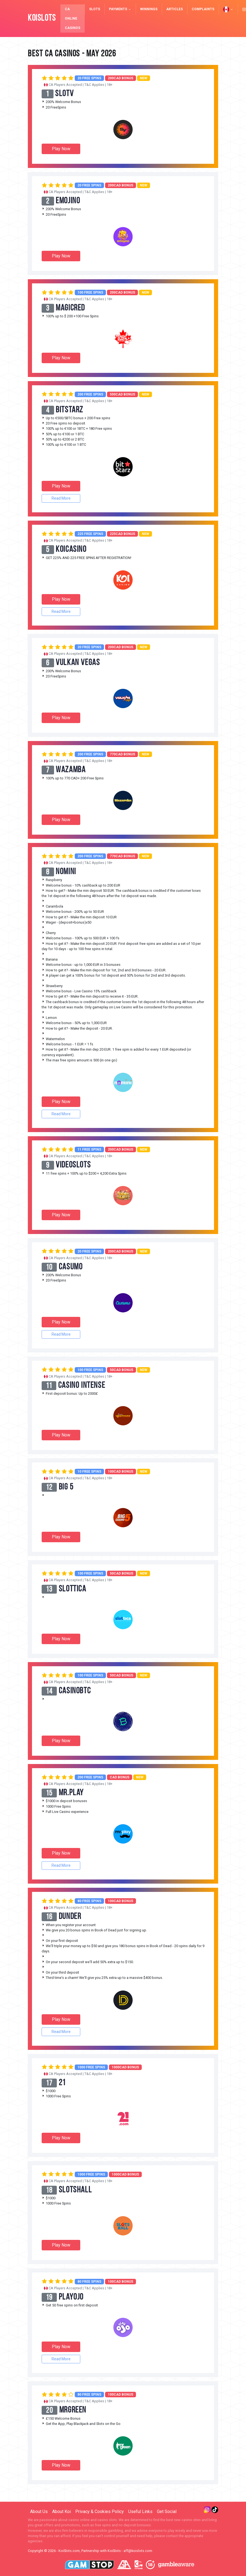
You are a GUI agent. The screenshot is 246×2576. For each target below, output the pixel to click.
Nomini (66, 872)
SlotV (64, 94)
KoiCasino (71, 550)
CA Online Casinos (72, 18)
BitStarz (70, 410)
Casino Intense (82, 1386)
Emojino (68, 201)
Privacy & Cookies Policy (99, 2511)
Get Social (167, 2511)
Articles (174, 9)
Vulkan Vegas (78, 663)
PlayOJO (71, 2297)
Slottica (73, 1589)
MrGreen (73, 2410)
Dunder (70, 1917)
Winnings (148, 9)
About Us (39, 2511)
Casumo (71, 1267)
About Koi (61, 2511)
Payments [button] (120, 9)
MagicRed (71, 308)
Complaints (203, 9)
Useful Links (140, 2511)
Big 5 (66, 1487)
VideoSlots (74, 1165)
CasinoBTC (75, 1691)
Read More (61, 498)
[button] (228, 9)
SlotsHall (75, 2190)
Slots (94, 9)
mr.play (72, 1793)
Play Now (61, 148)
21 (62, 2083)
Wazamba (71, 770)
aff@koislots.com (138, 2551)
